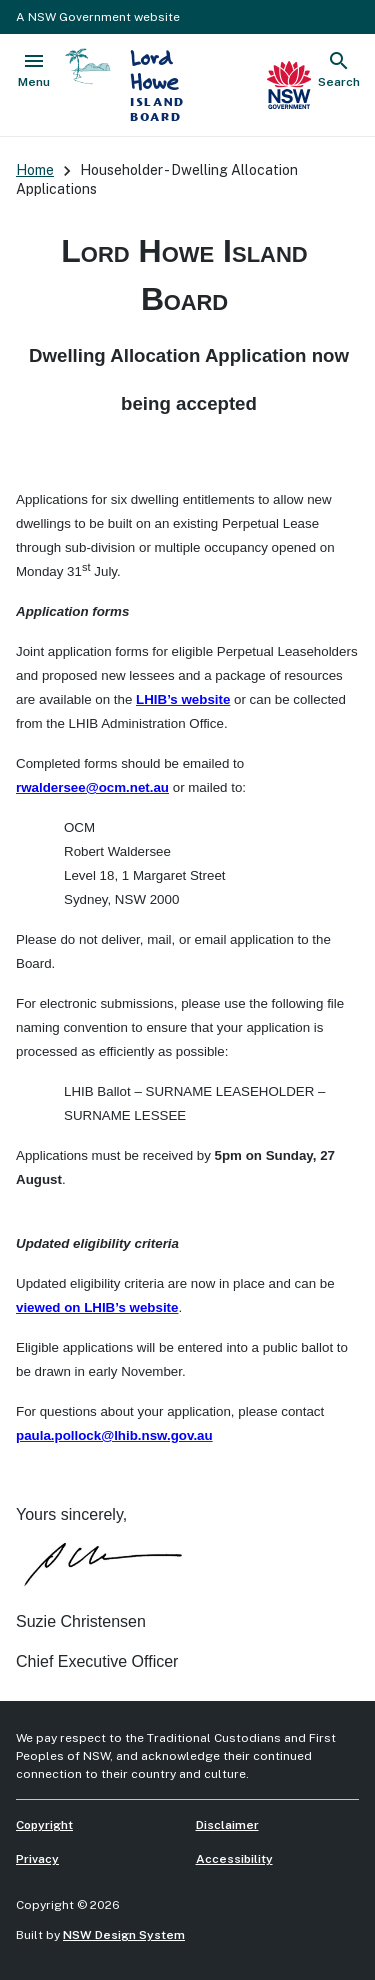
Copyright (44, 1825)
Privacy (37, 1859)
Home (35, 170)
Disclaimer (227, 1825)
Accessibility (234, 1859)
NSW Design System (124, 1935)
